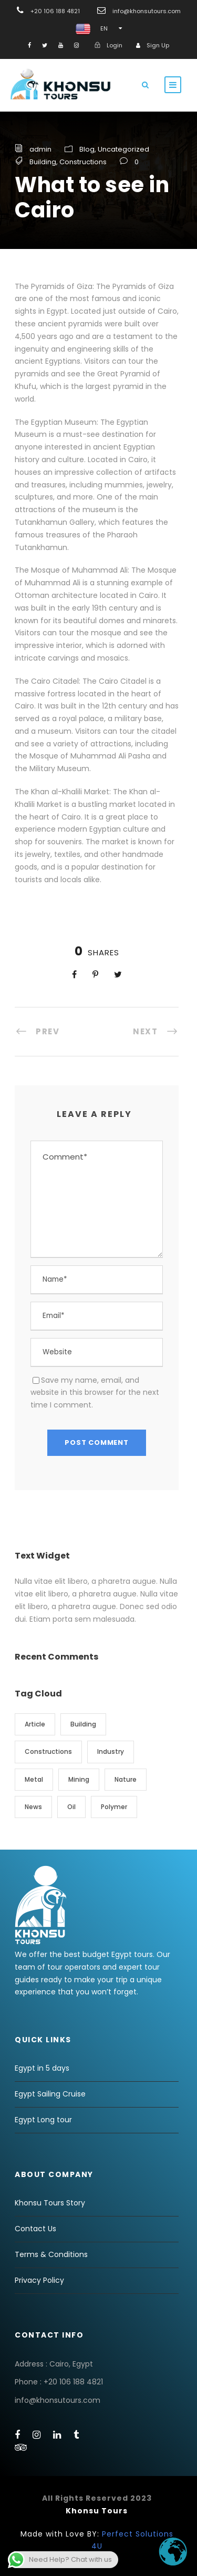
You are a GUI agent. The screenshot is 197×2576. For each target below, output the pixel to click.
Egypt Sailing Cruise (50, 2094)
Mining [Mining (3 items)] (78, 1779)
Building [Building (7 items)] (83, 1724)
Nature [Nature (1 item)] (126, 1779)
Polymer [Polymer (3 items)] (114, 1806)
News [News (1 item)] (33, 1806)
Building (42, 162)
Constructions (83, 162)
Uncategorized (123, 149)
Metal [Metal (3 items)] (34, 1779)
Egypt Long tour (43, 2119)
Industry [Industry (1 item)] (110, 1751)
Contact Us (35, 2228)
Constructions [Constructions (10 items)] (48, 1751)
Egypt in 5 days (42, 2068)
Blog (87, 149)
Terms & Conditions (51, 2254)
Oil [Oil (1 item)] (71, 1806)
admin (40, 149)
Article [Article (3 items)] (35, 1724)
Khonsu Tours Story (50, 2203)
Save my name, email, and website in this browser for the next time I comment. (94, 1393)
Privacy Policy (39, 2280)
